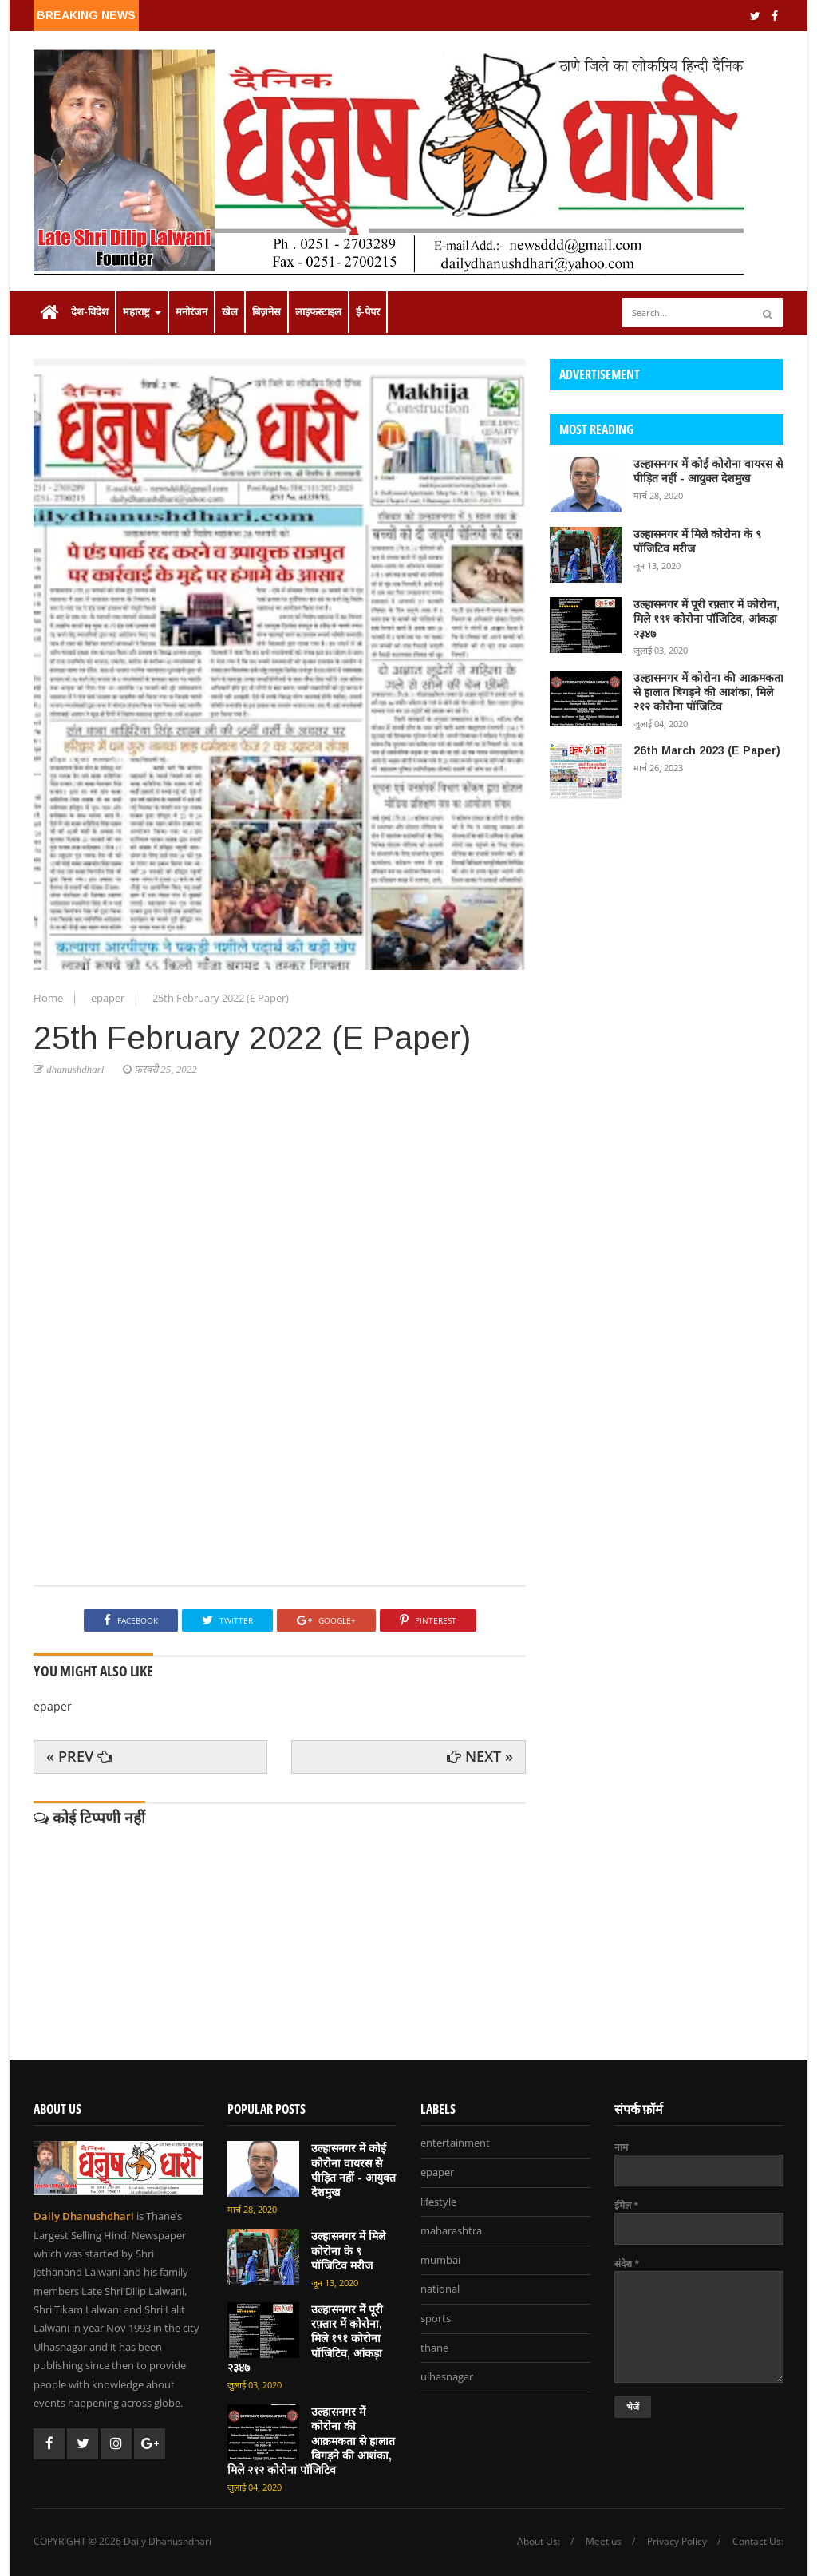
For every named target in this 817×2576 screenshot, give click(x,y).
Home (49, 998)
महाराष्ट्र (142, 312)
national (440, 2289)
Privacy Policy (677, 2541)
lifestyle (438, 2202)
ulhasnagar (446, 2377)
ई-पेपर (368, 312)
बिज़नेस (266, 312)
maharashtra (451, 2231)
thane (434, 2348)
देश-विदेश (90, 312)
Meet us (604, 2541)
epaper (109, 998)
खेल (230, 312)
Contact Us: (757, 2541)
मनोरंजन (191, 312)
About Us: (538, 2541)
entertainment (455, 2143)
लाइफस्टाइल (318, 312)
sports (435, 2319)
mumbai (440, 2260)
